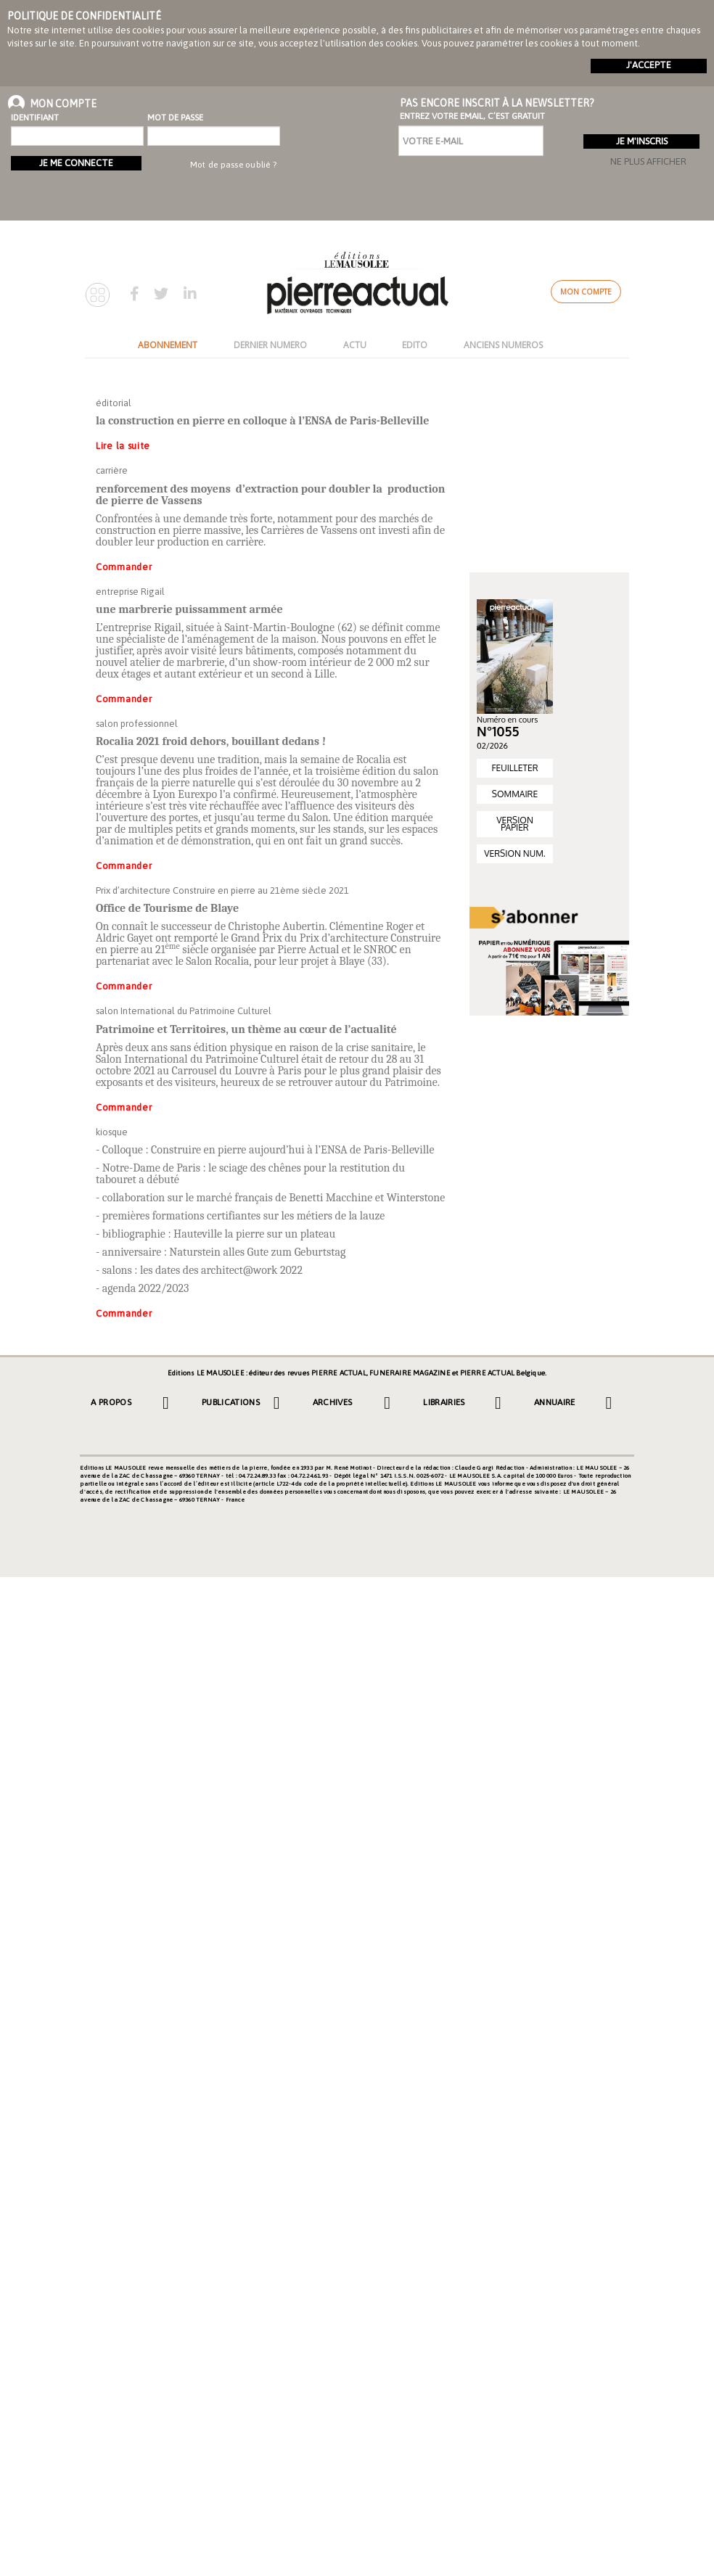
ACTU (354, 345)
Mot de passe (175, 117)
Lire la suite (123, 445)
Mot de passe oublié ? (233, 165)
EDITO (414, 345)
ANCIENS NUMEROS (503, 345)
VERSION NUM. (514, 853)
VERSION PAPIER (514, 824)
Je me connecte (76, 162)
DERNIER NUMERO (270, 345)
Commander (124, 566)
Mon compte (586, 292)
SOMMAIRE (515, 794)
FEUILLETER (514, 767)
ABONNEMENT (167, 345)
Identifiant (35, 117)
